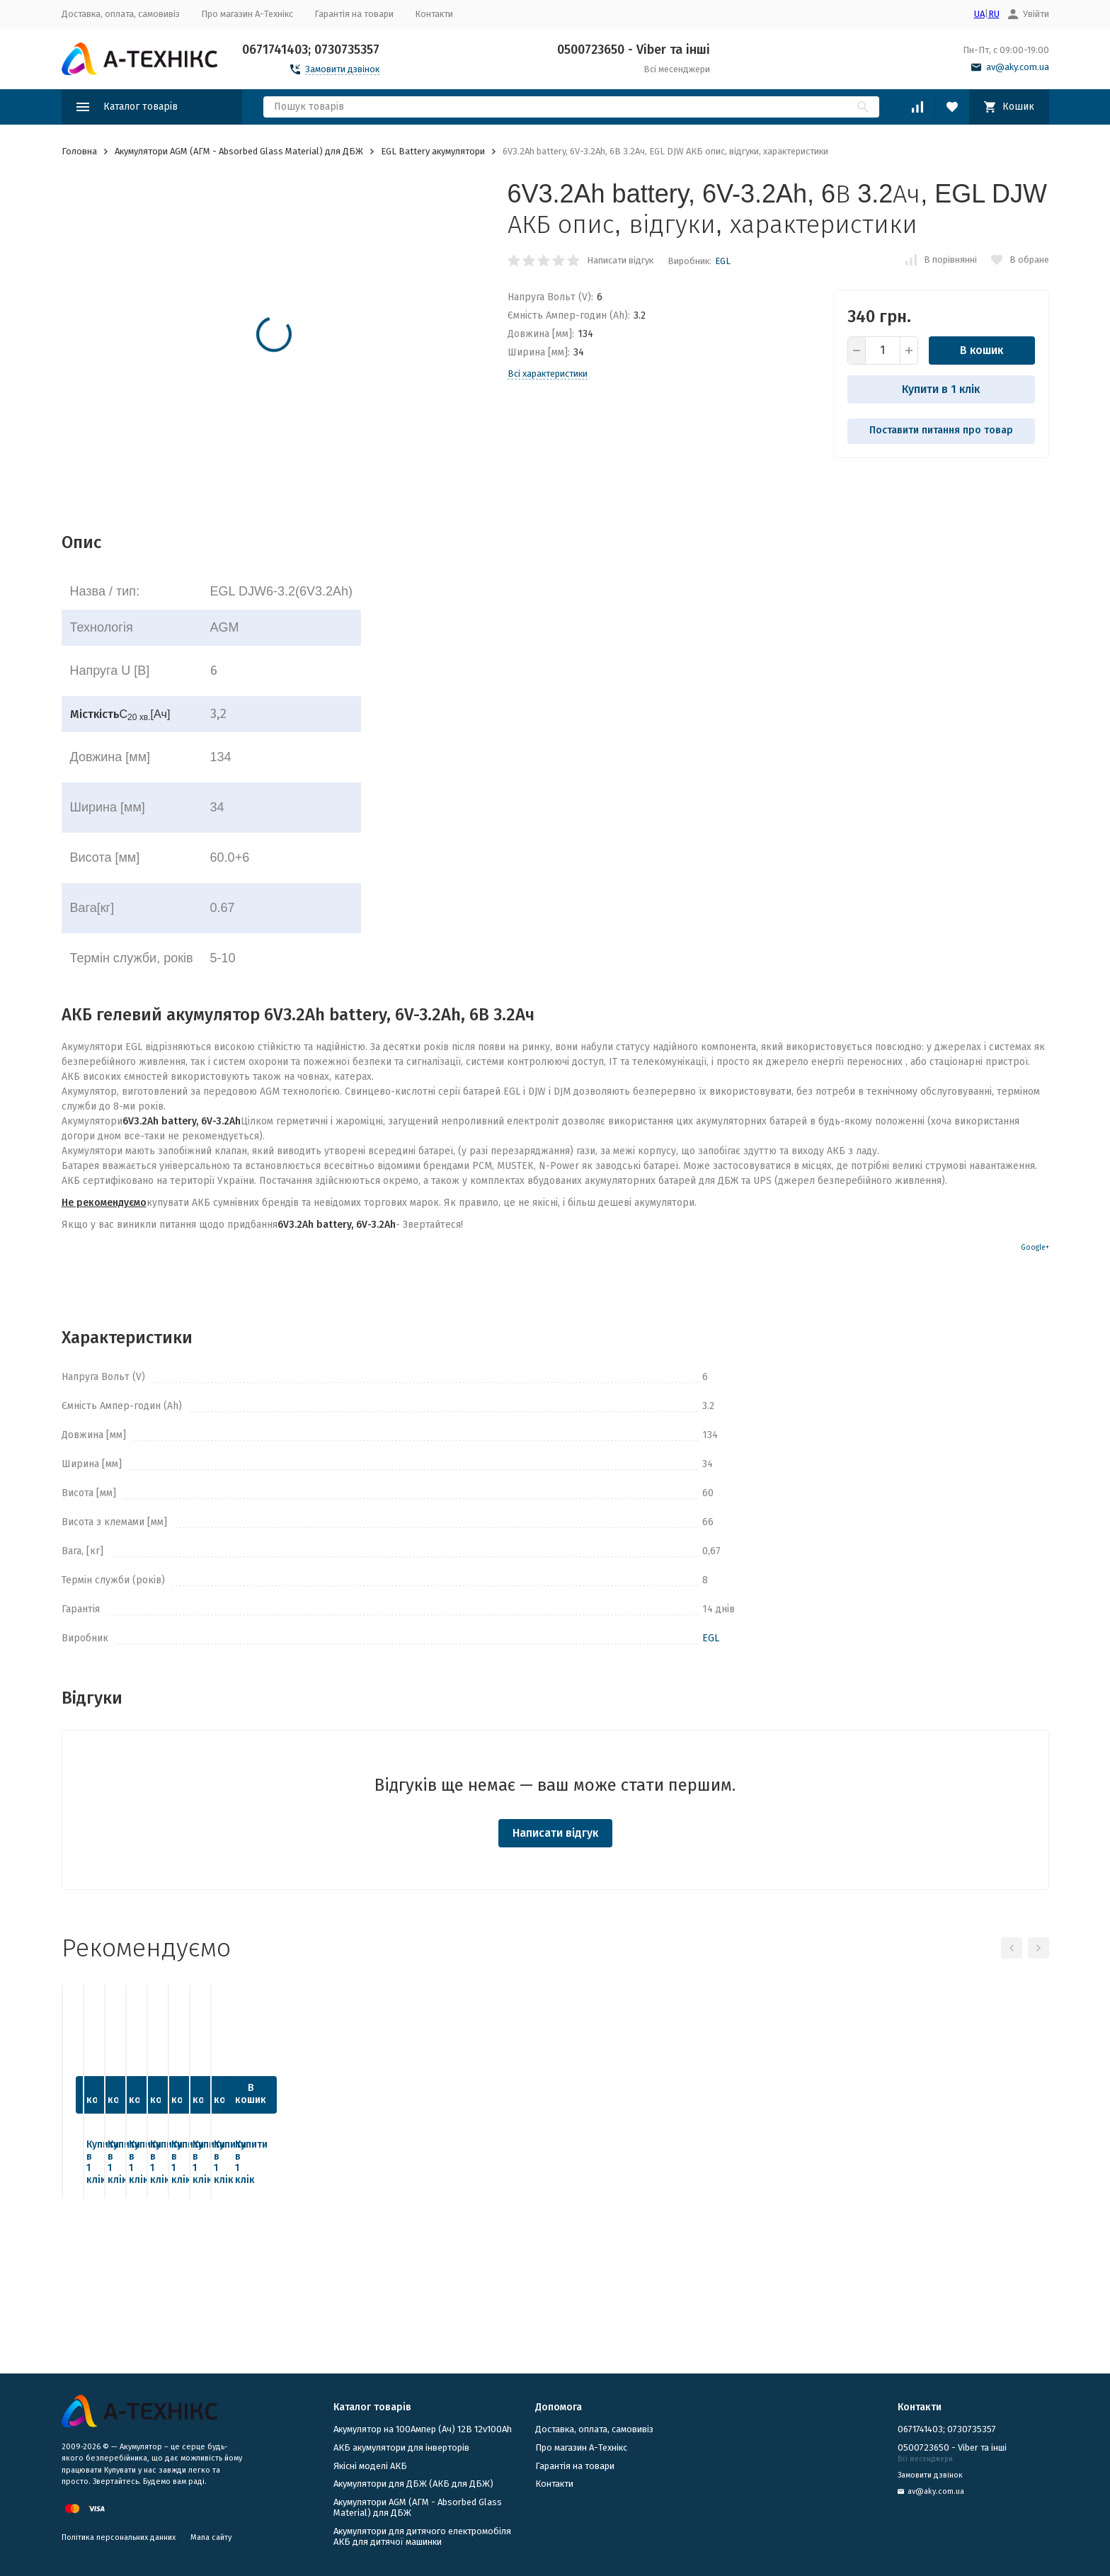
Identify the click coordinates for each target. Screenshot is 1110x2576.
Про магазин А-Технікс (247, 13)
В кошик (981, 350)
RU (994, 13)
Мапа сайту (210, 2537)
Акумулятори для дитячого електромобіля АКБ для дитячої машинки (422, 2537)
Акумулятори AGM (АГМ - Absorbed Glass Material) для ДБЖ (239, 151)
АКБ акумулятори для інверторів (401, 2447)
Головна (79, 151)
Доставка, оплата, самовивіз (121, 13)
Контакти (434, 13)
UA (979, 13)
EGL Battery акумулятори (433, 151)
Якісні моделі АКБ (370, 2466)
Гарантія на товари (354, 13)
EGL (723, 261)
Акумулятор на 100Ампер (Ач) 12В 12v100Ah (422, 2429)
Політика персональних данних (119, 2537)
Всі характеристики (548, 373)
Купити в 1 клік (941, 389)
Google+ (1035, 1247)
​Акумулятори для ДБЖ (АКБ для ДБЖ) (413, 2483)
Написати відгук (620, 260)
